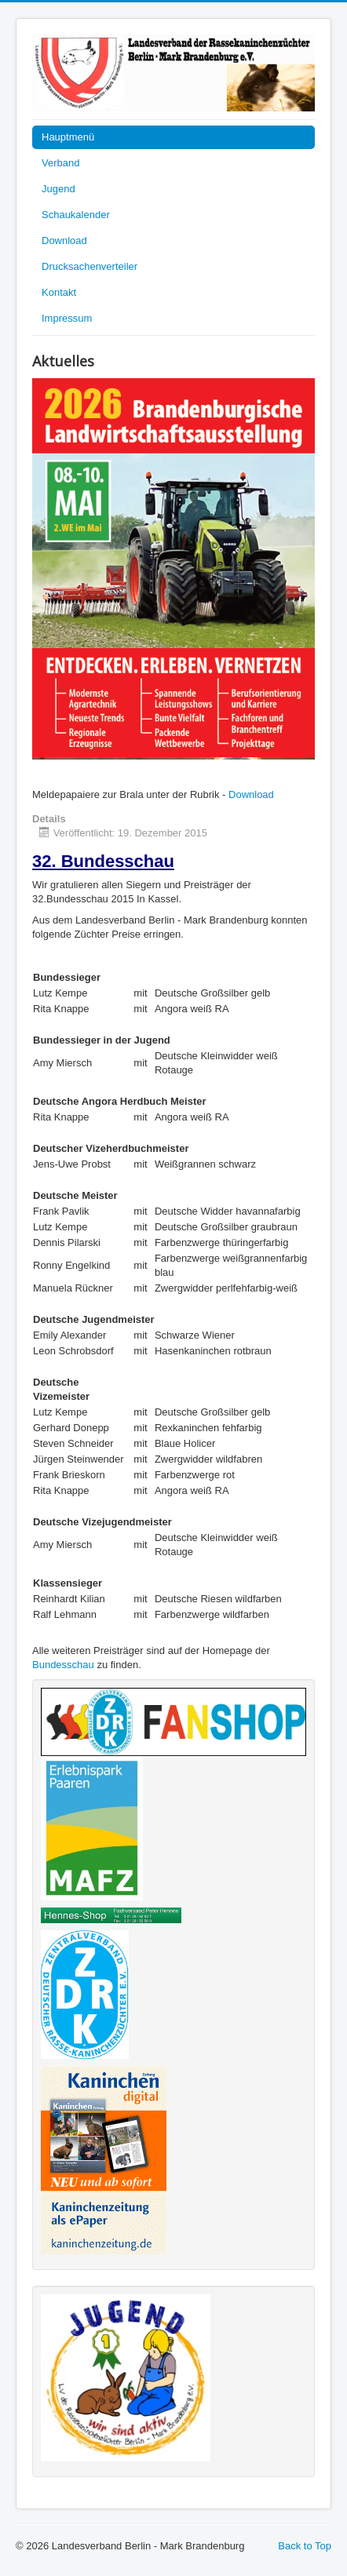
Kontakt (59, 292)
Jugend (58, 189)
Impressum (67, 318)
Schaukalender (76, 214)
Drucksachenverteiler (89, 266)
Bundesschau (63, 1665)
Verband (60, 163)
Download (64, 240)
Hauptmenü (68, 137)
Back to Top (304, 2546)
